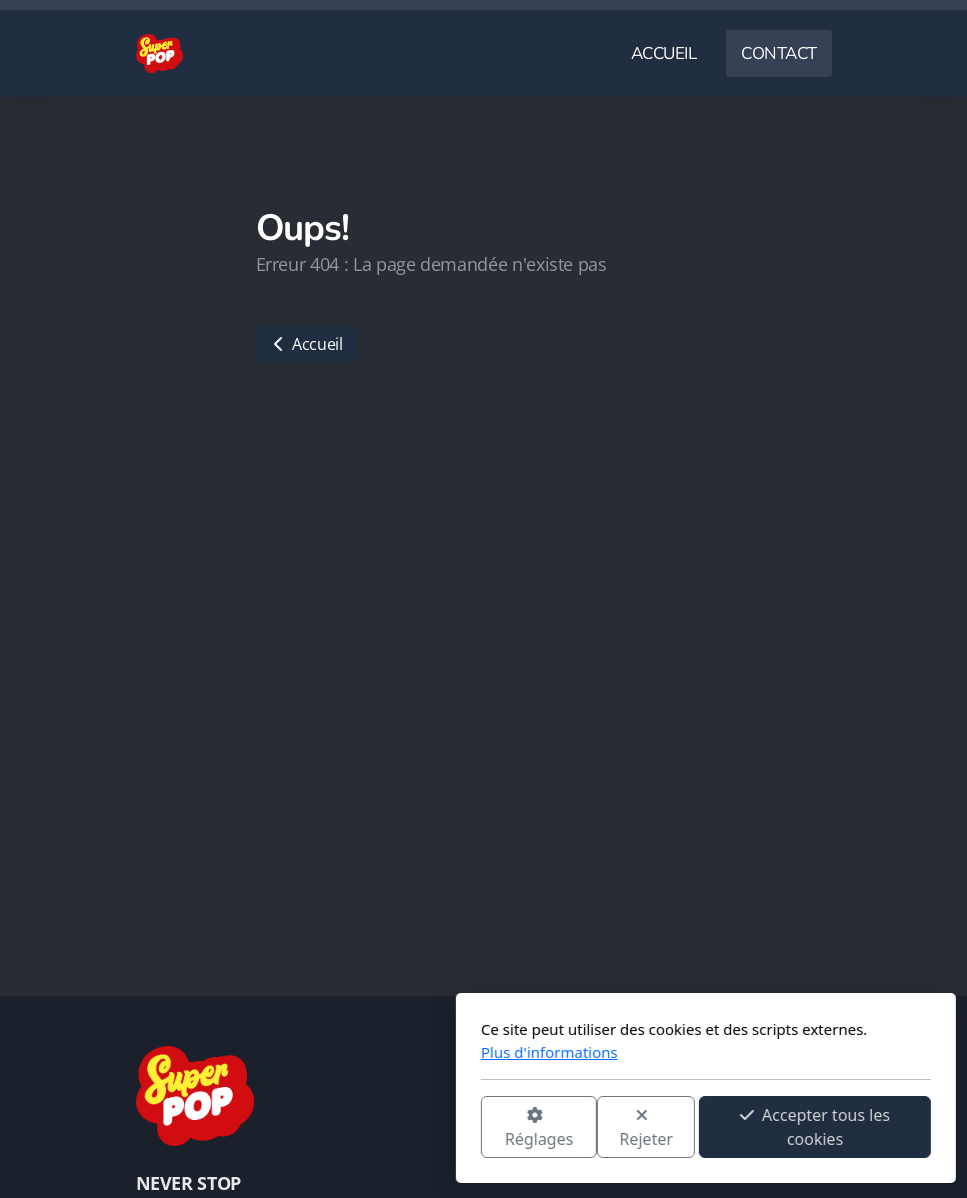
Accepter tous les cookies (593, 1127)
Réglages (316, 1128)
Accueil (306, 344)
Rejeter (424, 1128)
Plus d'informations (327, 1052)
